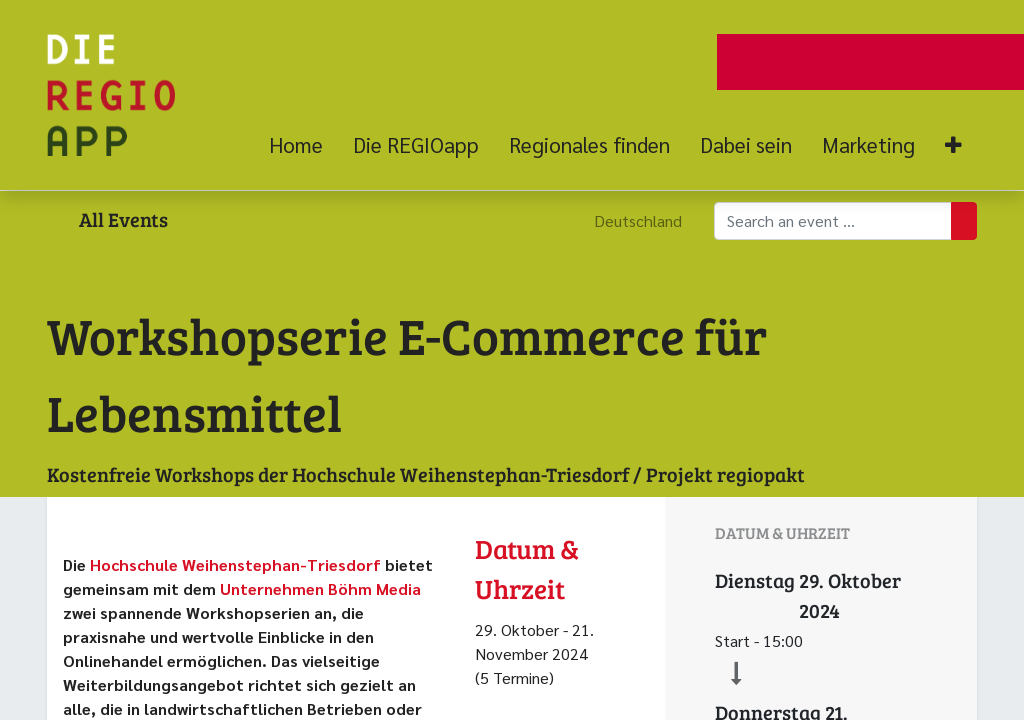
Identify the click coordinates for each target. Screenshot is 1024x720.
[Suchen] (964, 221)
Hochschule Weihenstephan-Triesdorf (237, 564)
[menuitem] (303, 145)
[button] (953, 145)
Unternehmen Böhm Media (320, 588)
